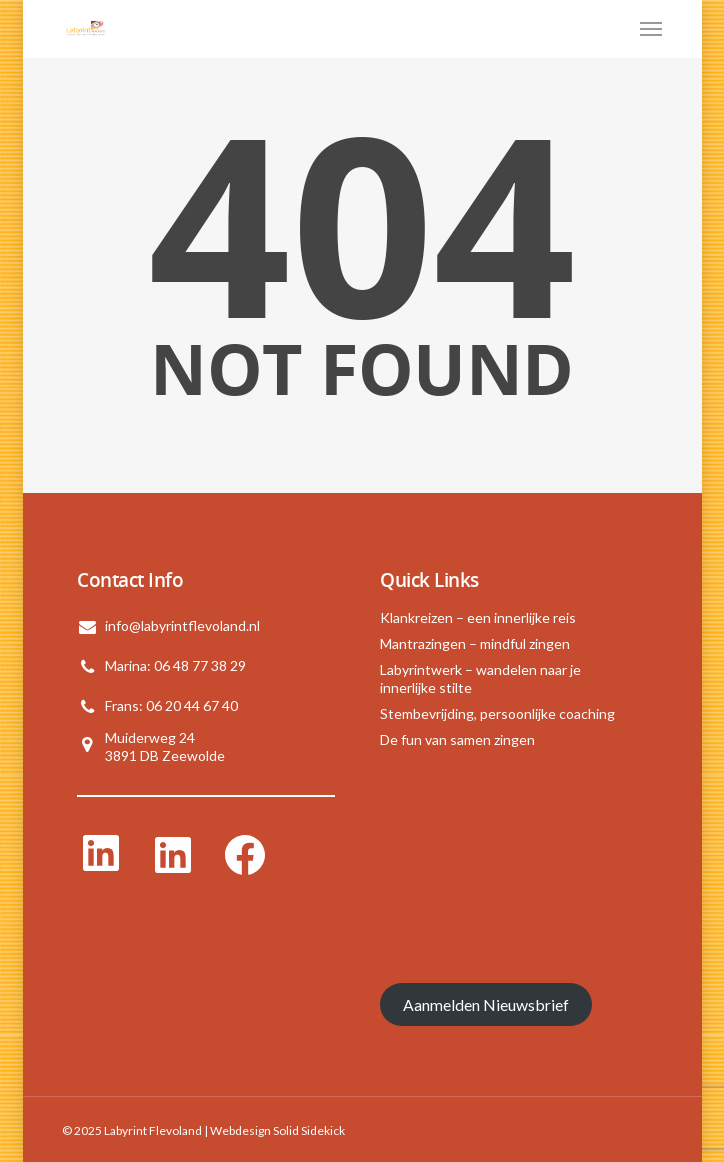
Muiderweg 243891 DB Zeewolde (165, 746)
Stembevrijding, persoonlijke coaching (497, 713)
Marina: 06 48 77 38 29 (175, 665)
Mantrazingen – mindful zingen (475, 643)
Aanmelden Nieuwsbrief (486, 1004)
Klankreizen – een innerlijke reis (478, 617)
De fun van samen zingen (457, 739)
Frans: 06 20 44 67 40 (171, 705)
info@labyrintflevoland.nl (182, 625)
